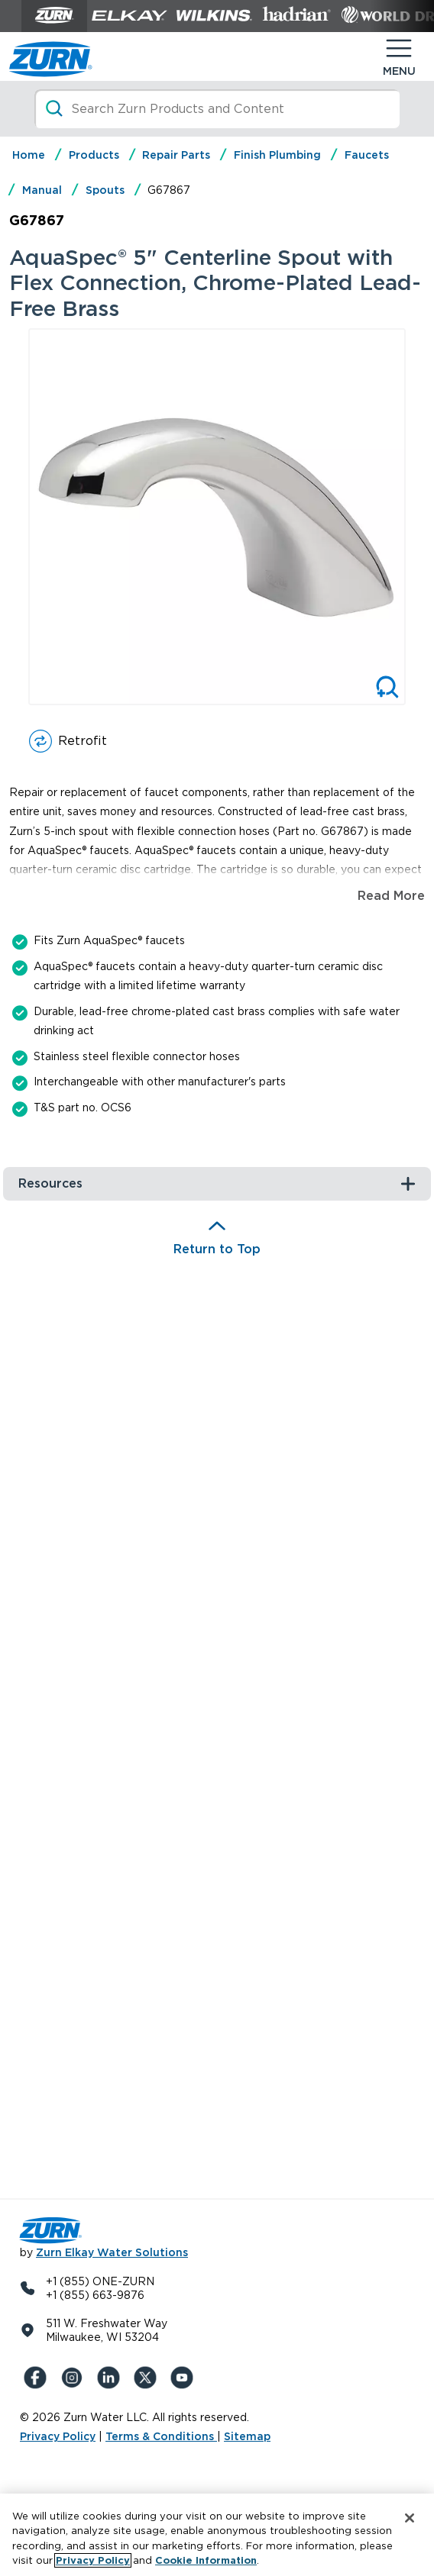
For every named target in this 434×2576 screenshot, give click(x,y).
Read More (391, 895)
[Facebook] (38, 2377)
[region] (217, 2535)
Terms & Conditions (161, 2436)
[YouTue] (185, 2377)
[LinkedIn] (111, 2377)
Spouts (105, 190)
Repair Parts (176, 155)
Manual (42, 190)
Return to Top (217, 1249)
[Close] (409, 2518)
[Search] (217, 109)
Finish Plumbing (277, 155)
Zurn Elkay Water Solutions (112, 2252)
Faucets (367, 155)
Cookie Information (206, 2560)
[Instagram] (75, 2377)
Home (28, 155)
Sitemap (247, 2436)
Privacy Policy (58, 2436)
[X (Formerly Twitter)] (148, 2377)
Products (94, 155)
